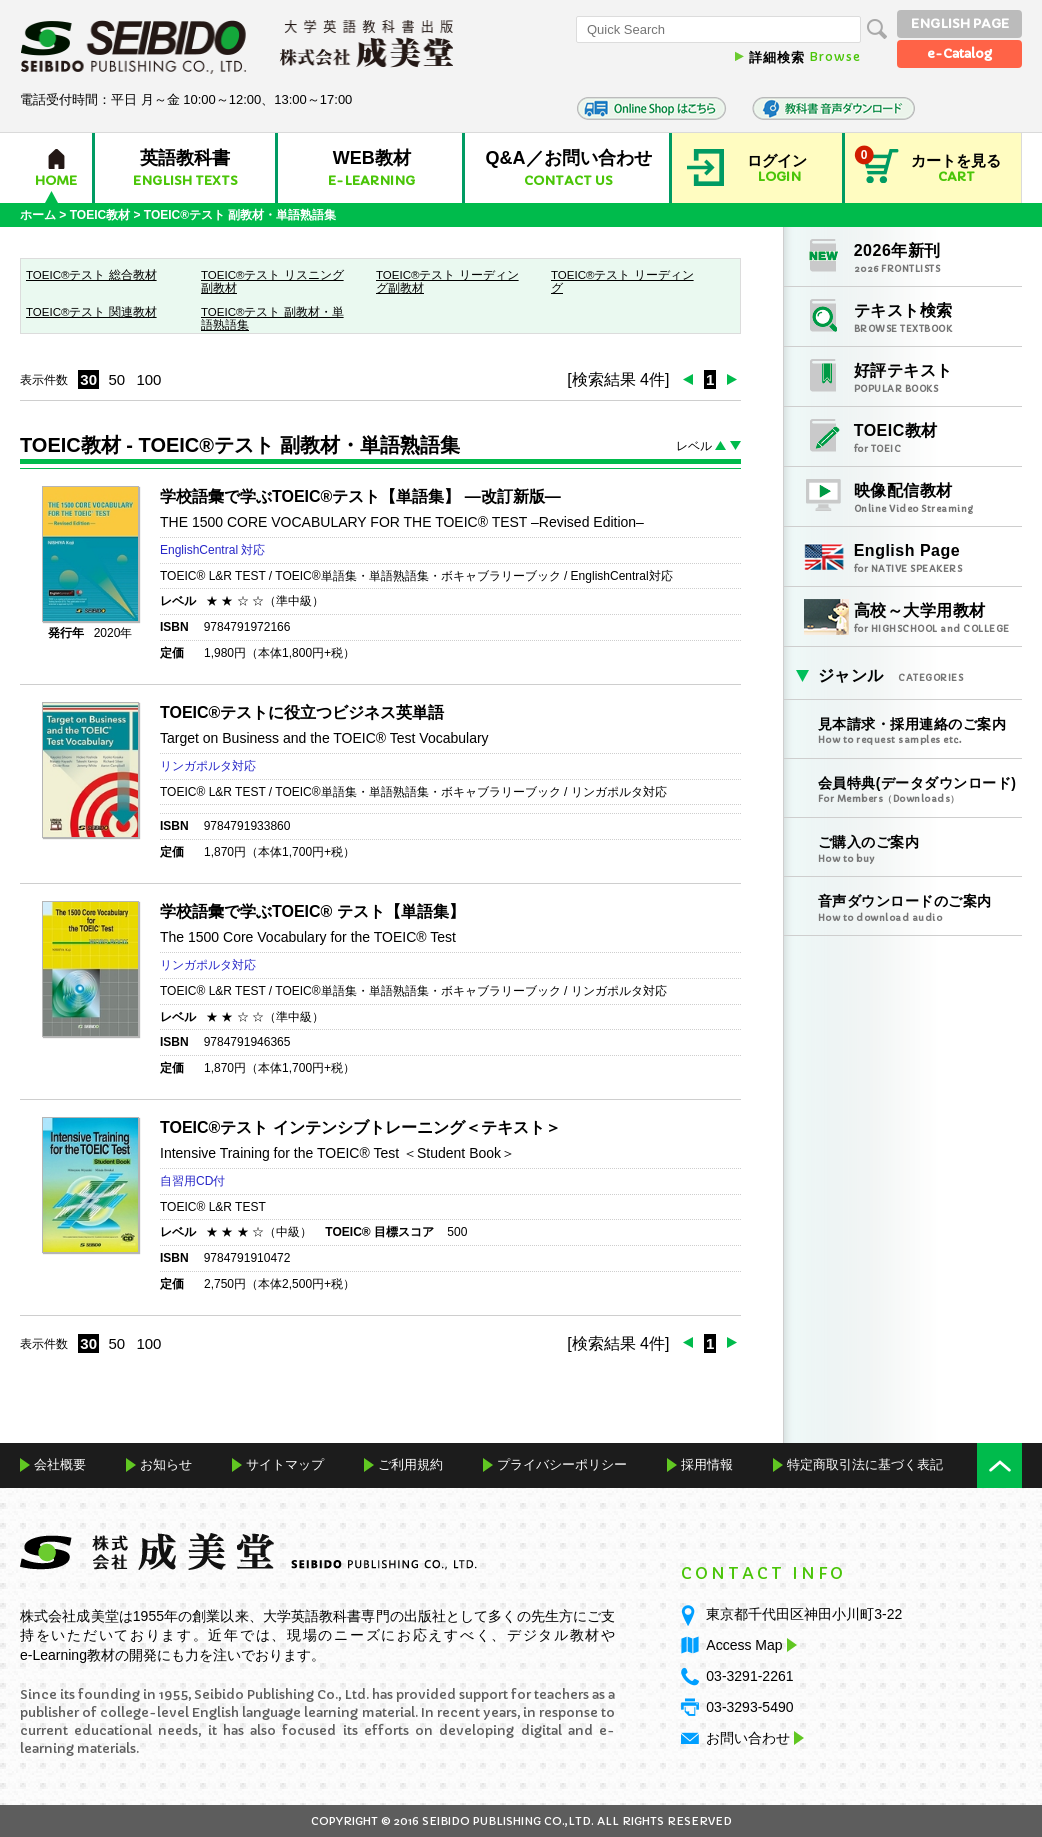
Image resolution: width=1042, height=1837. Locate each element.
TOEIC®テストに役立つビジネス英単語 (302, 712)
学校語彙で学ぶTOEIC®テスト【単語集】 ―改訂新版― (360, 496)
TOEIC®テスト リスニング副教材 (272, 281)
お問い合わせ (748, 1738)
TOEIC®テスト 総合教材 (91, 275)
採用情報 (707, 1464)
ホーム (38, 215)
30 (88, 379)
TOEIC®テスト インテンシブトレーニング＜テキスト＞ (360, 1127)
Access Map (749, 1645)
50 (116, 379)
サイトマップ (285, 1464)
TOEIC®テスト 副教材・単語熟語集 (272, 318)
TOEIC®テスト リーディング (622, 281)
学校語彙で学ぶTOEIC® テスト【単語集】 (312, 911)
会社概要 (60, 1464)
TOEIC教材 (100, 215)
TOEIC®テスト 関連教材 (91, 312)
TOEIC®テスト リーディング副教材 (447, 281)
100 (148, 379)
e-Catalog (959, 53)
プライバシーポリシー (562, 1464)
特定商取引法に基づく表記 (865, 1464)
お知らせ (166, 1464)
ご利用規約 (410, 1464)
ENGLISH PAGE (960, 23)
